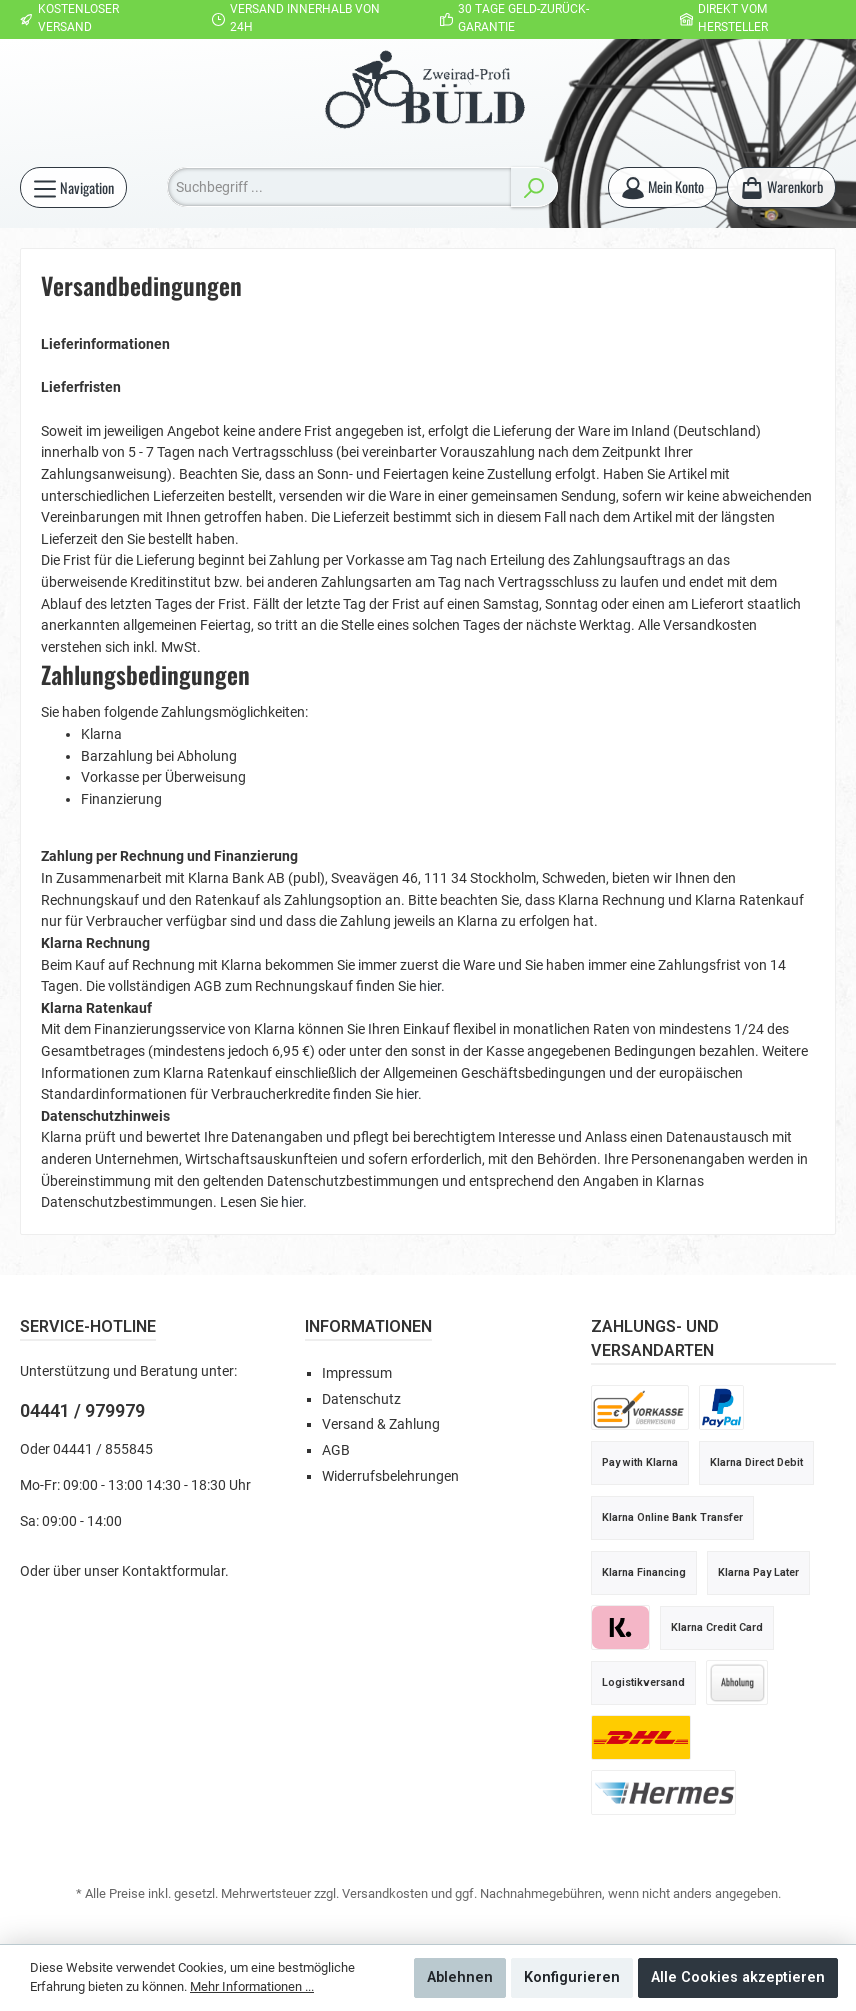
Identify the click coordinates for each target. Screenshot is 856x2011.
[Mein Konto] (662, 187)
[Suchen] (533, 187)
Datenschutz (361, 1399)
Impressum (357, 1373)
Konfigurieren (572, 1977)
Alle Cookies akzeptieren (738, 1977)
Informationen (368, 1326)
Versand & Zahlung (381, 1424)
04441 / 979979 (82, 1410)
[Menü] (73, 187)
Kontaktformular (173, 1571)
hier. (432, 986)
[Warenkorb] (781, 187)
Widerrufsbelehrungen (390, 1476)
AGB (336, 1450)
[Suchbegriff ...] (339, 187)
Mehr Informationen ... (252, 1986)
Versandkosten (385, 1893)
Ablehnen (460, 1977)
